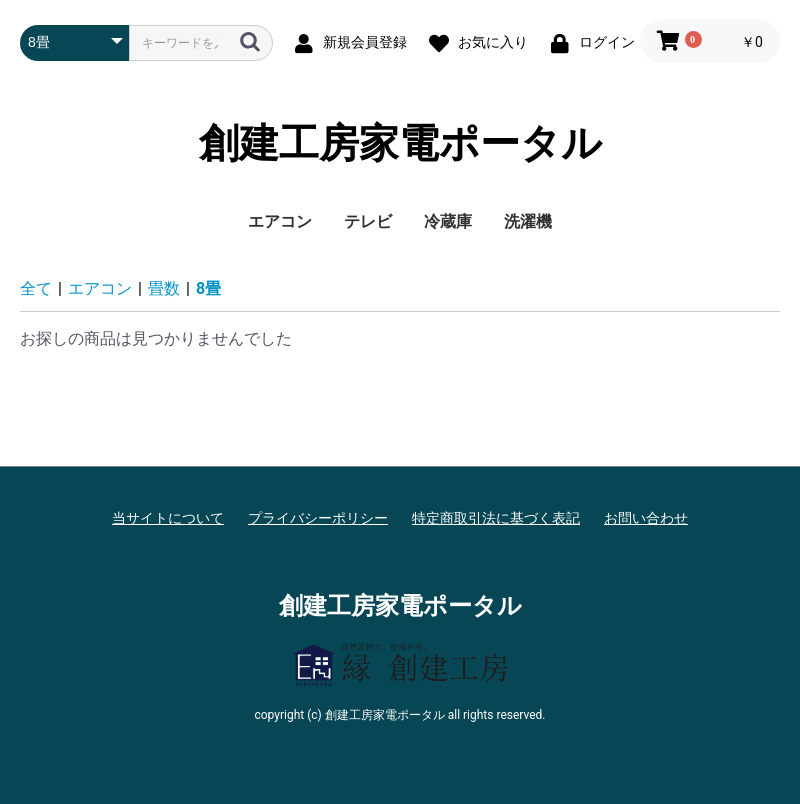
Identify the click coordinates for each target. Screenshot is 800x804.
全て (36, 288)
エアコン (280, 221)
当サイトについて (168, 518)
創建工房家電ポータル (400, 144)
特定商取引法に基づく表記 (496, 518)
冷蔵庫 (448, 221)
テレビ (368, 221)
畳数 (164, 288)
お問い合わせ (646, 518)
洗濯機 (528, 221)
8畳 (208, 288)
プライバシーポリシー (318, 518)
